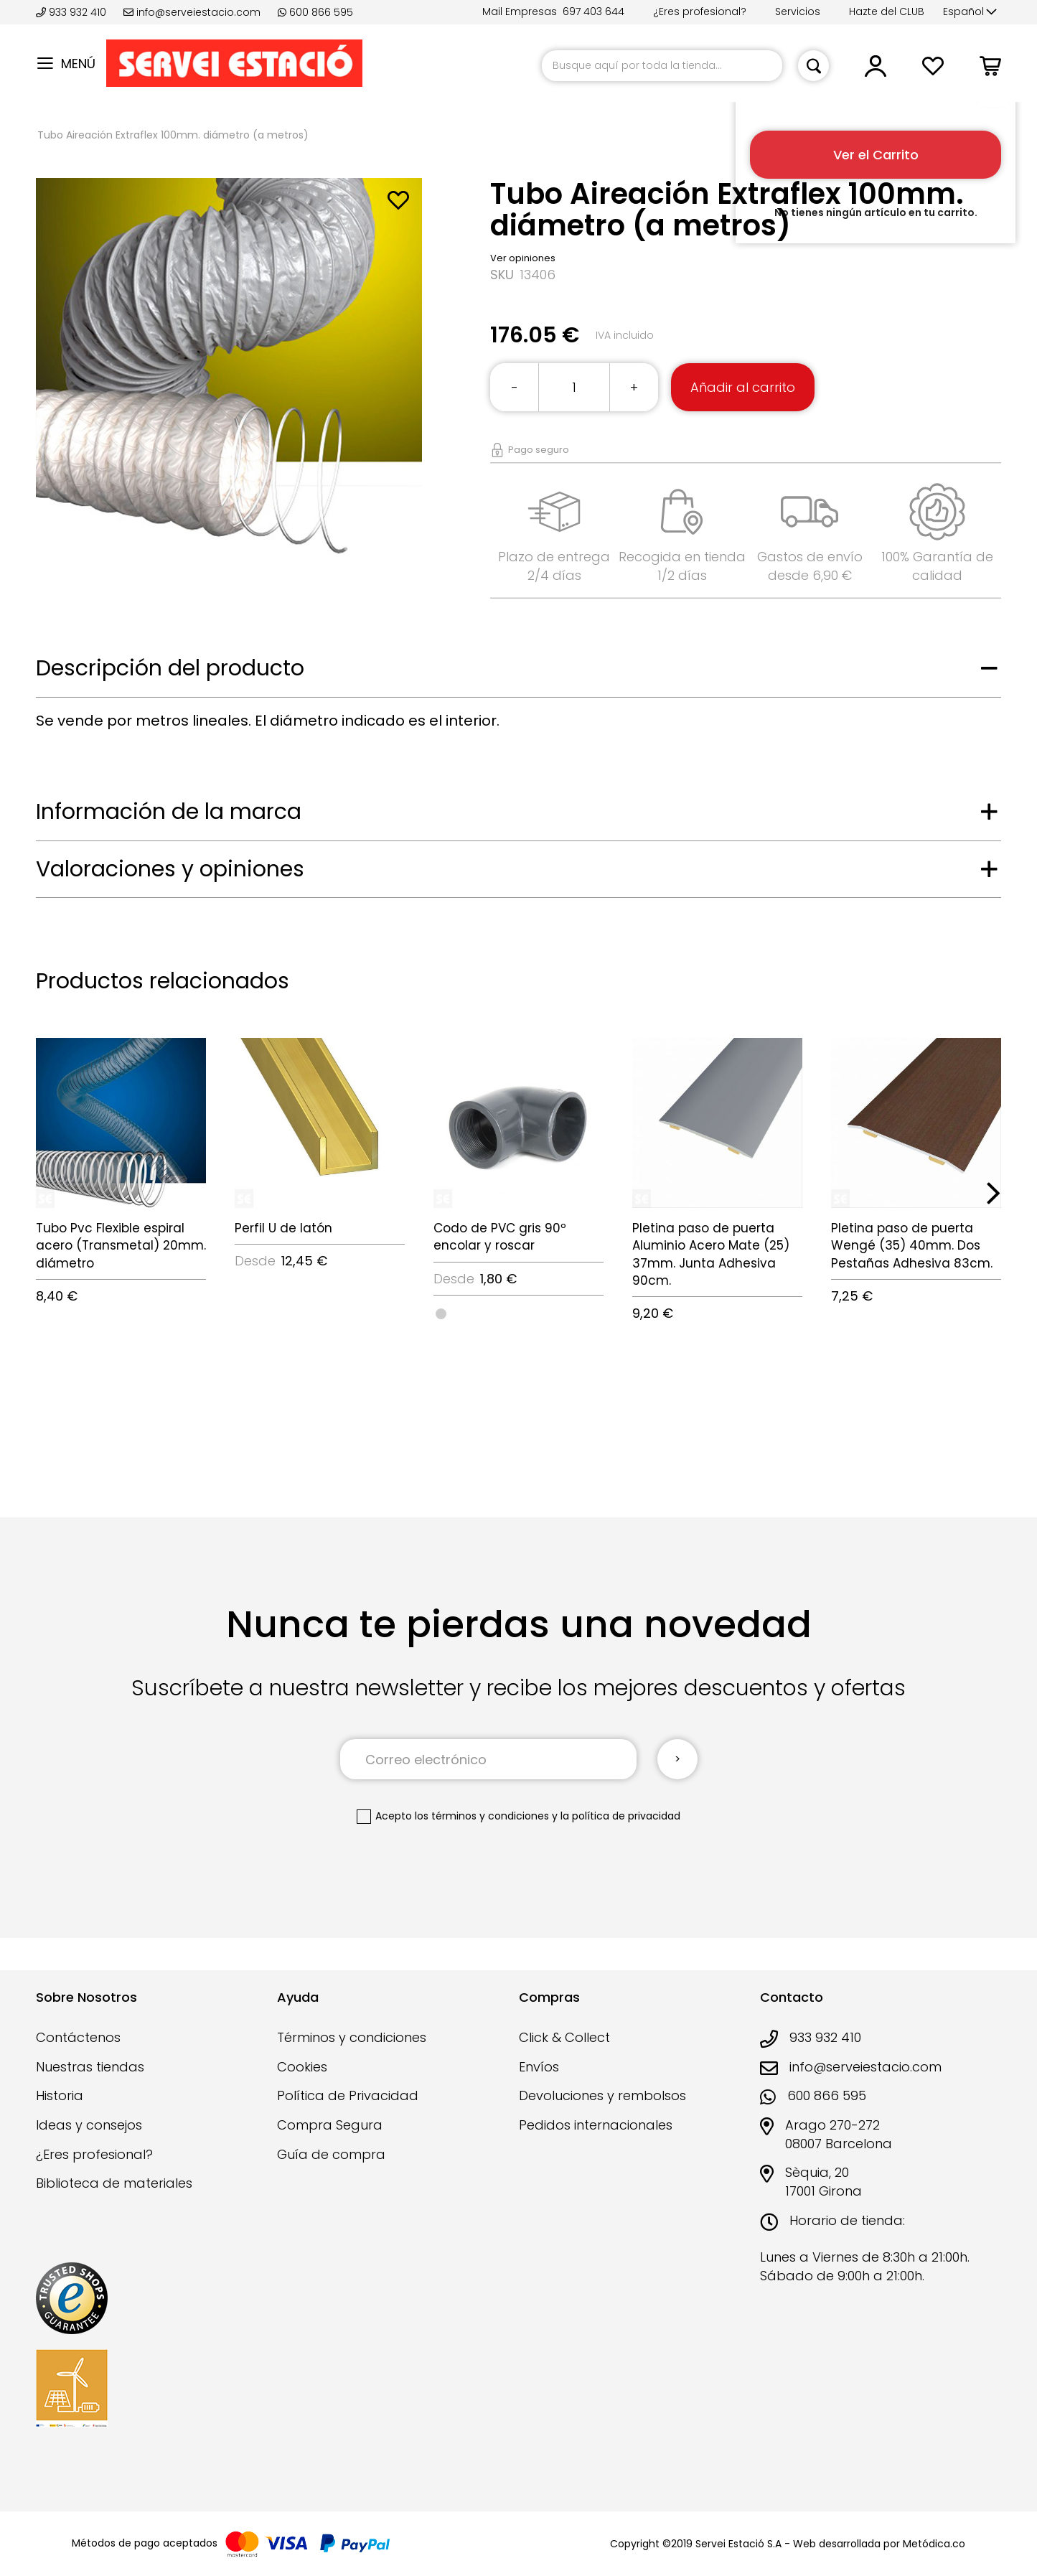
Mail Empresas (519, 11)
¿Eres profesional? (699, 11)
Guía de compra (331, 2154)
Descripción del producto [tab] (170, 668)
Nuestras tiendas (90, 2067)
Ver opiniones (522, 258)
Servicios (797, 11)
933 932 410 (72, 12)
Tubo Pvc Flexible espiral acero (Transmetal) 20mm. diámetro (121, 1245)
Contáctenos (78, 2037)
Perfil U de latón (283, 1228)
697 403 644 (593, 11)
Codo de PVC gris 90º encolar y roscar (499, 1236)
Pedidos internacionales (595, 2125)
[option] (441, 1313)
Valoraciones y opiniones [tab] (170, 869)
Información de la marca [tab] (168, 812)
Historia (59, 2095)
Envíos (539, 2067)
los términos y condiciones (482, 1816)
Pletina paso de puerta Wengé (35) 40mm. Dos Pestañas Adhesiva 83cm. (912, 1245)
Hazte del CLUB (886, 11)
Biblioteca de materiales (114, 2183)
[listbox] (518, 1313)
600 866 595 (315, 12)
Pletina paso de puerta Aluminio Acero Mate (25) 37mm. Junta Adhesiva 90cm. (710, 1254)
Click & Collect (564, 2037)
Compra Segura (330, 2125)
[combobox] (662, 65)
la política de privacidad (620, 1816)
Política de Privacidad (347, 2095)
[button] (970, 12)
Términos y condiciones (351, 2037)
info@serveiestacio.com (192, 12)
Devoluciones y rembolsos (602, 2095)
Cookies (302, 2067)
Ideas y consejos (89, 2125)
